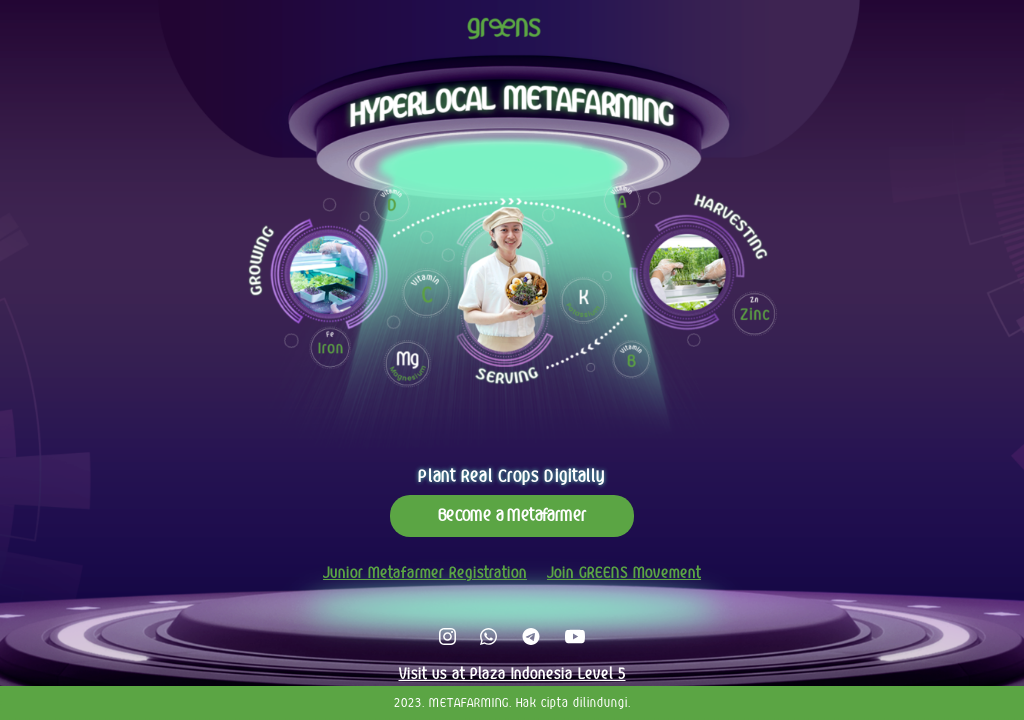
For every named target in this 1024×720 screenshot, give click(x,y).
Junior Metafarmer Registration (425, 573)
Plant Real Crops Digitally (511, 476)
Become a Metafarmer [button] (512, 515)
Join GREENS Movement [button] (624, 573)
